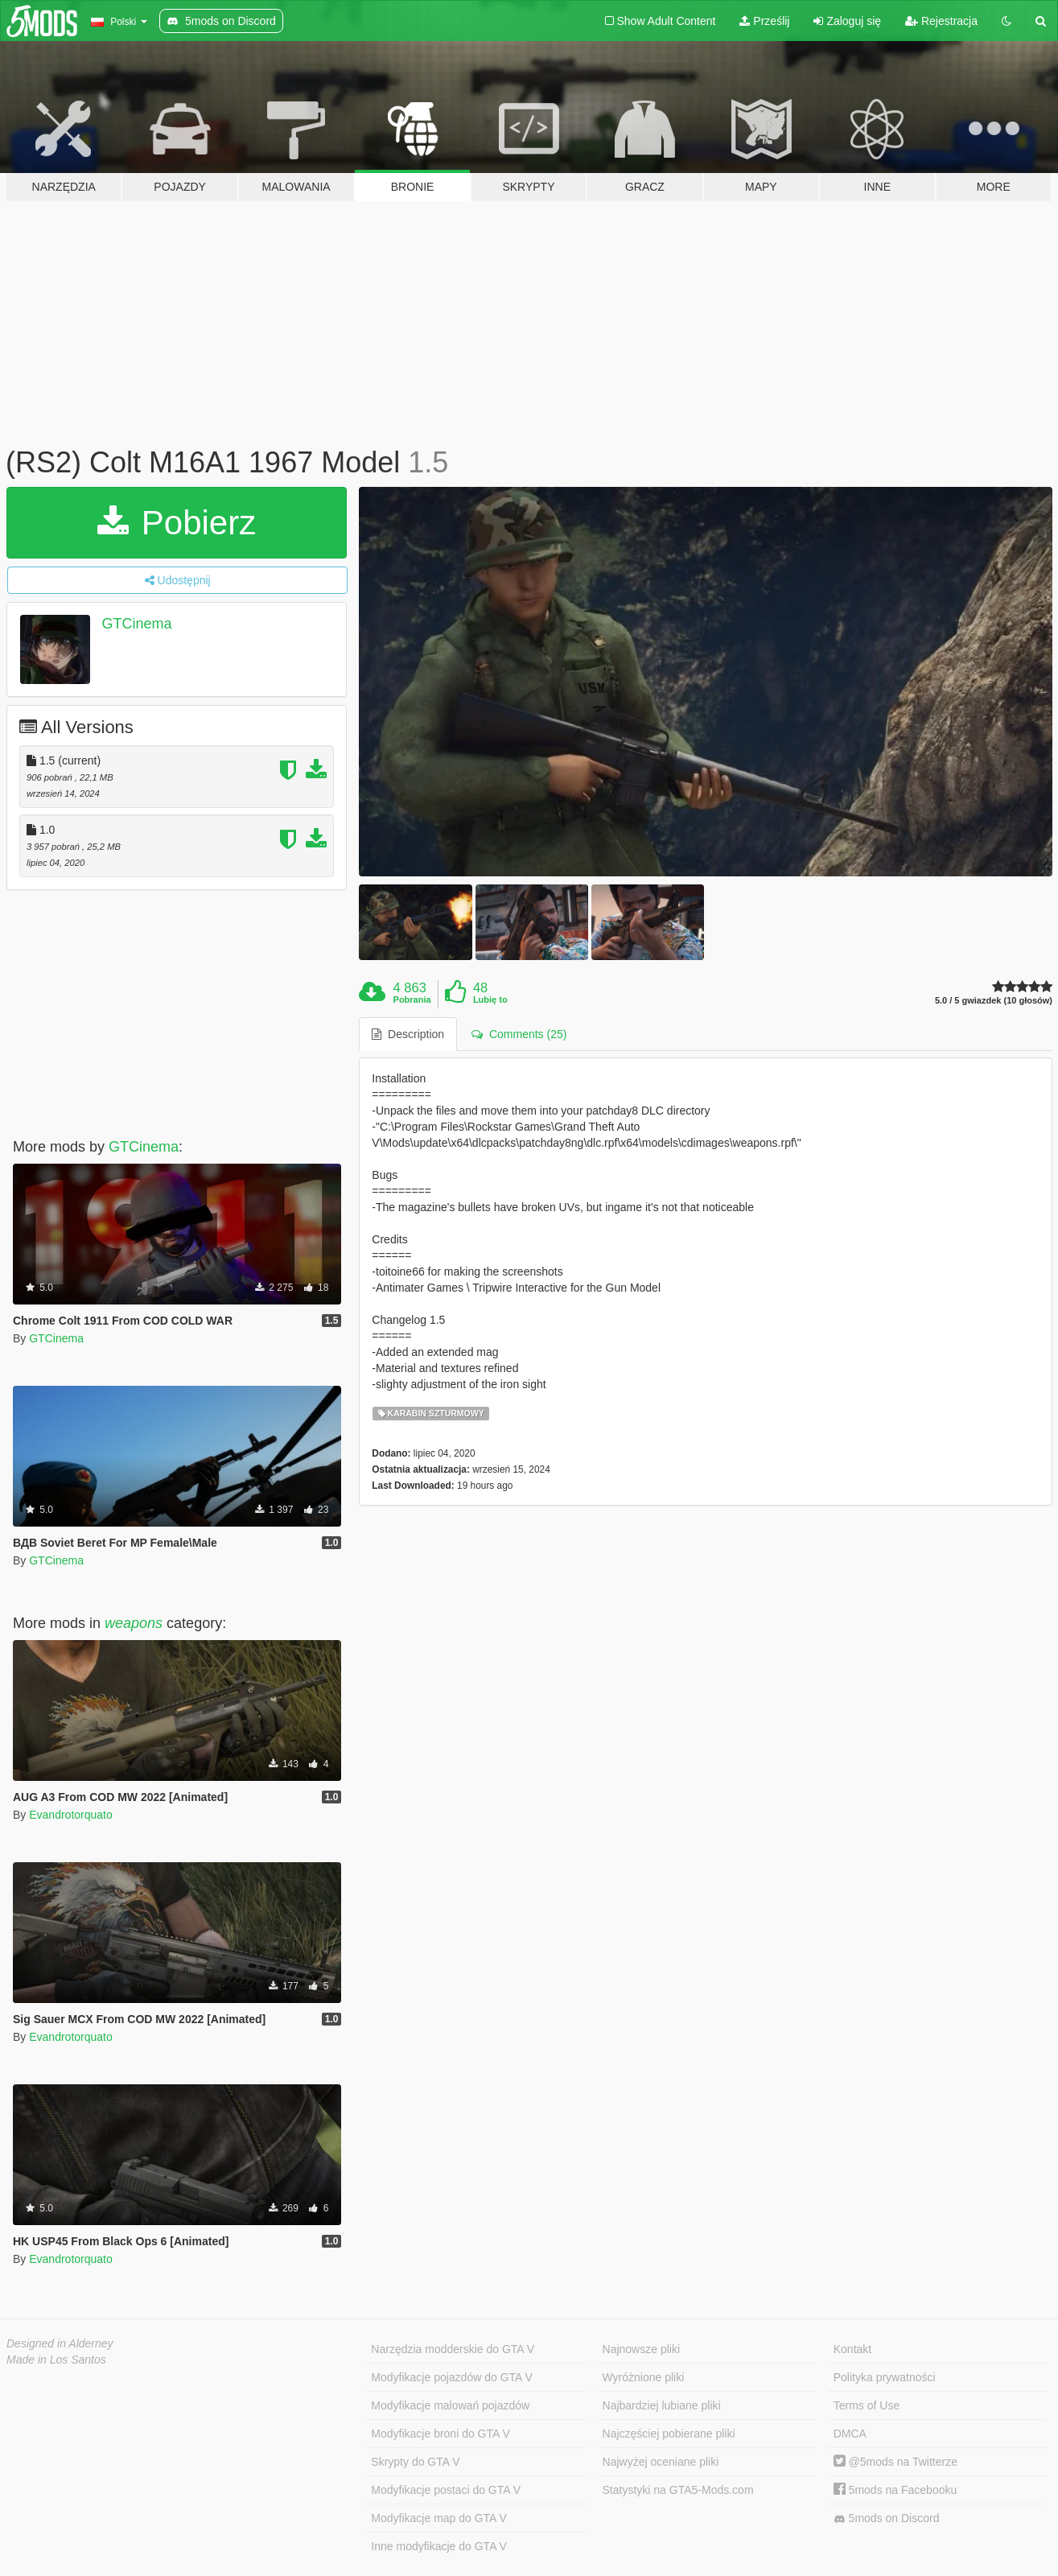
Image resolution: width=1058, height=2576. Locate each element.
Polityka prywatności (885, 2377)
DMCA (850, 2433)
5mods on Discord (887, 2518)
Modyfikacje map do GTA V (439, 2518)
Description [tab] (408, 1034)
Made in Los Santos (56, 2359)
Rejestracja (941, 20)
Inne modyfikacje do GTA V (439, 2546)
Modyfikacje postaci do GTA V (446, 2489)
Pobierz (176, 523)
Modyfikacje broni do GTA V (440, 2433)
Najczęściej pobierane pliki (669, 2433)
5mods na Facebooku (895, 2490)
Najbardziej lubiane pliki (662, 2405)
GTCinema (137, 624)
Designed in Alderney (59, 2343)
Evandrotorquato (71, 1814)
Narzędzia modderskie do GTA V (452, 2349)
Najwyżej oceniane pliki (661, 2461)
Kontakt (852, 2349)
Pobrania (412, 999)
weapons (134, 1623)
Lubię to (490, 999)
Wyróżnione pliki (644, 2377)
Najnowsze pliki (641, 2349)
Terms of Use (867, 2405)
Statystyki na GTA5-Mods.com (678, 2489)
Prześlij (764, 20)
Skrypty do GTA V (415, 2461)
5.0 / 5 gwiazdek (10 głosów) (993, 1000)
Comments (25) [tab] (518, 1034)
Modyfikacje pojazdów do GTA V (452, 2377)
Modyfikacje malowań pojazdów (450, 2405)
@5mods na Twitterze (895, 2461)
